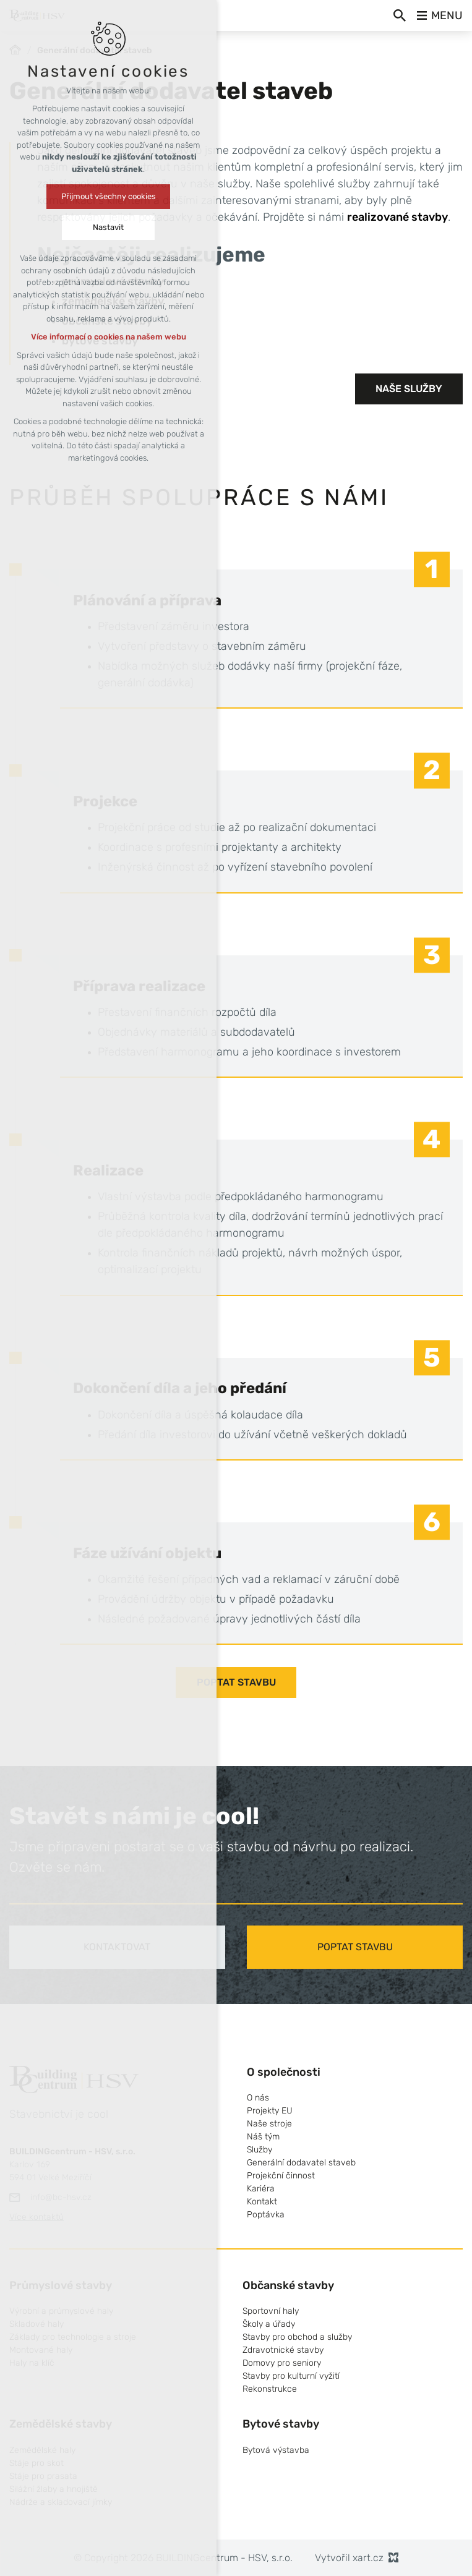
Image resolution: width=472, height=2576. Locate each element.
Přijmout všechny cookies (108, 196)
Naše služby (408, 389)
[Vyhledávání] (399, 15)
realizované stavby (397, 217)
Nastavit (108, 227)
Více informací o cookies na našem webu (108, 336)
